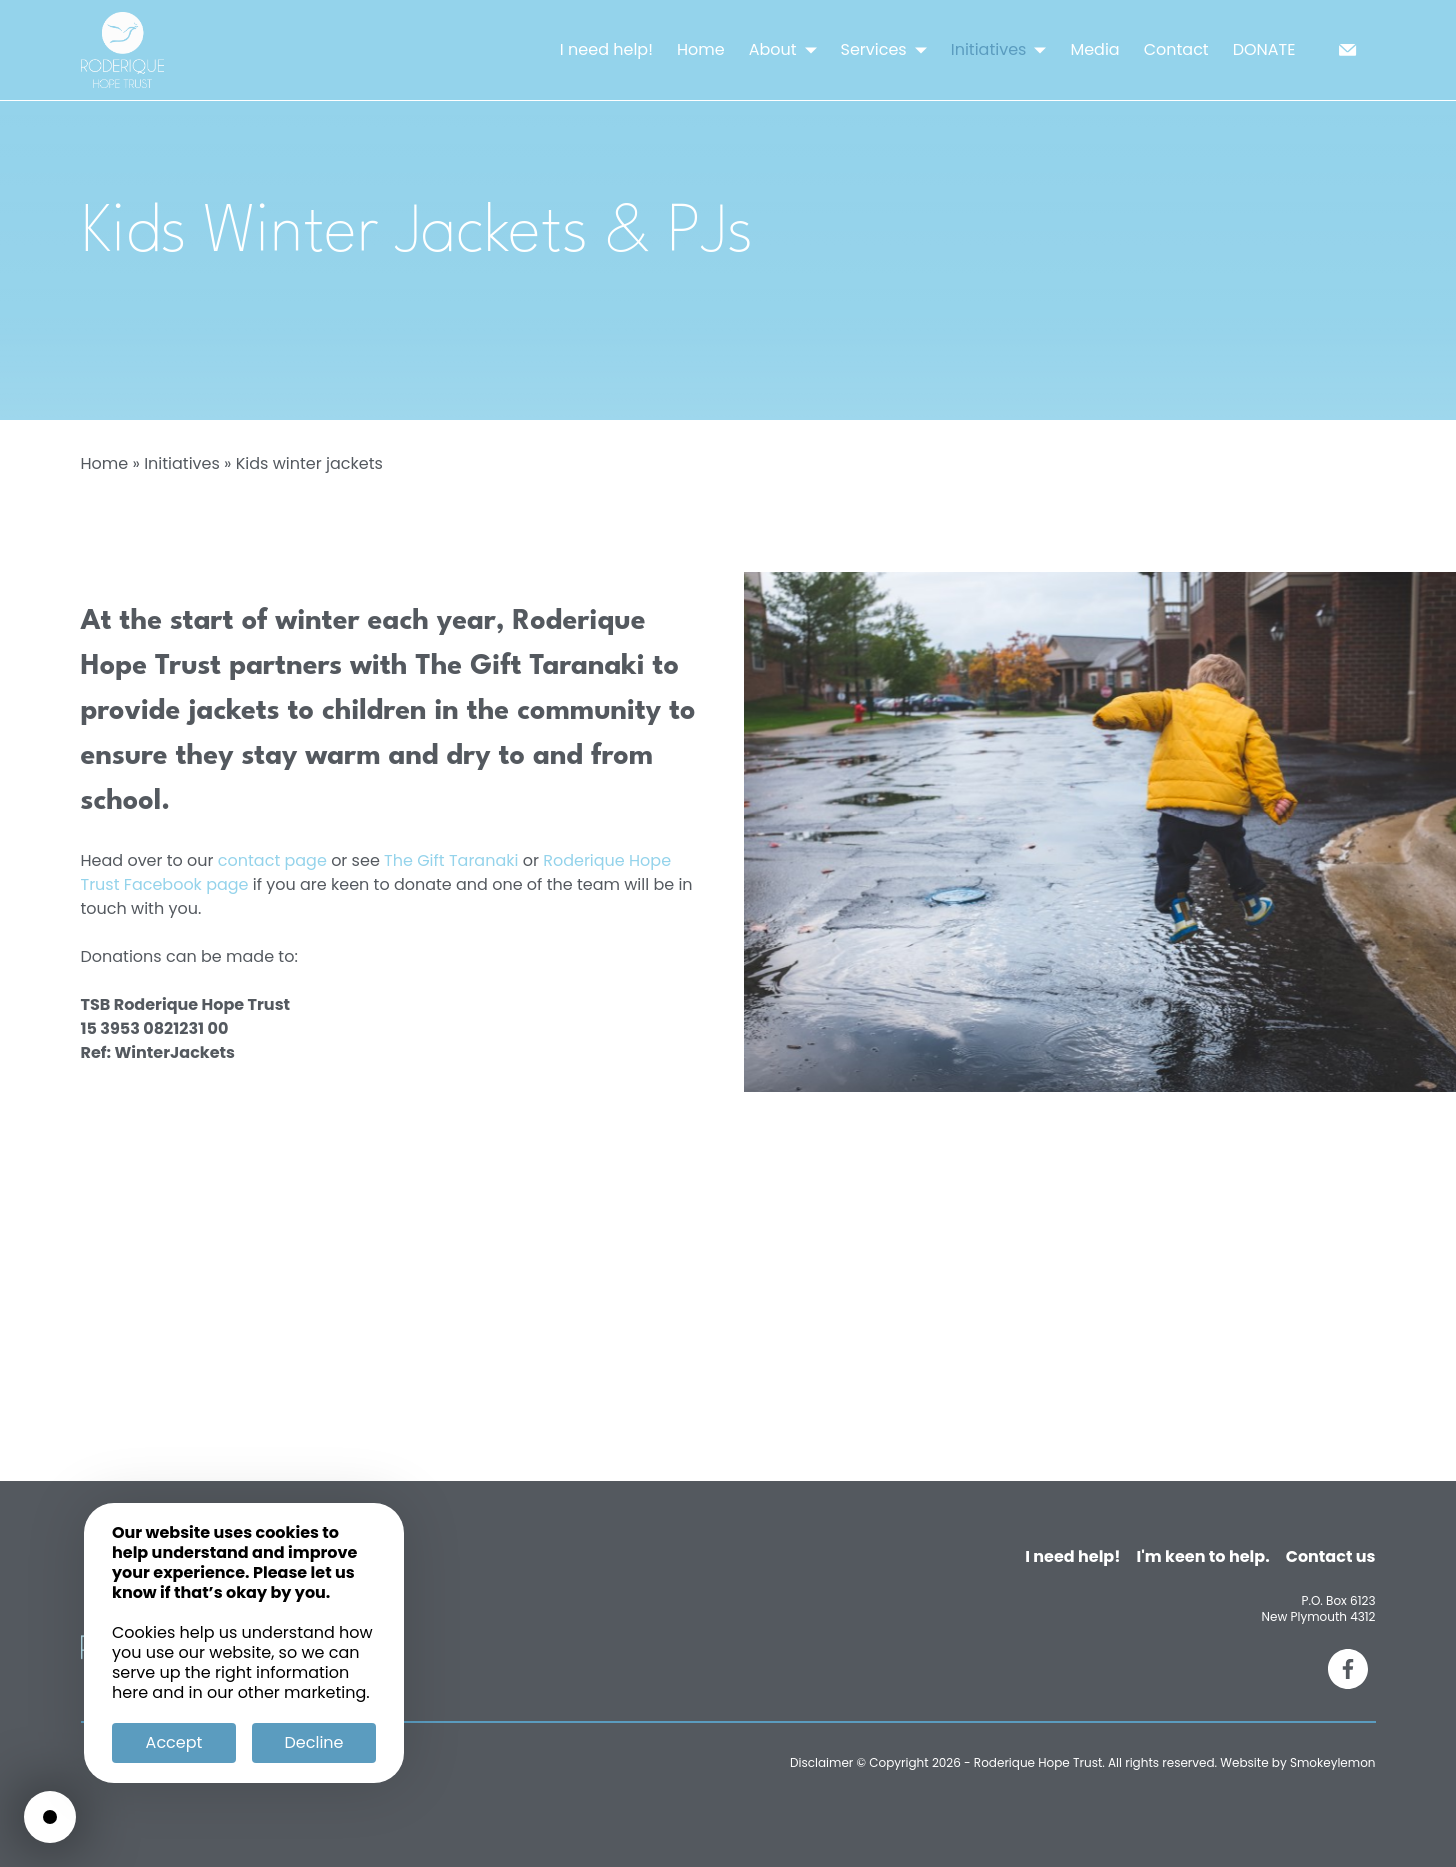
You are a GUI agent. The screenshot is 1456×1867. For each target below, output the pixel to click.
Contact (1176, 49)
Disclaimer (821, 1762)
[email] (1348, 50)
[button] (811, 50)
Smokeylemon (1333, 1762)
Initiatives (182, 463)
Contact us (1331, 1556)
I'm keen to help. (1203, 1556)
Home (701, 49)
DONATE (1264, 49)
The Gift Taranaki (451, 861)
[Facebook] (1348, 1669)
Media (1094, 49)
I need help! (606, 49)
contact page (272, 861)
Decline (314, 1742)
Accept (174, 1742)
